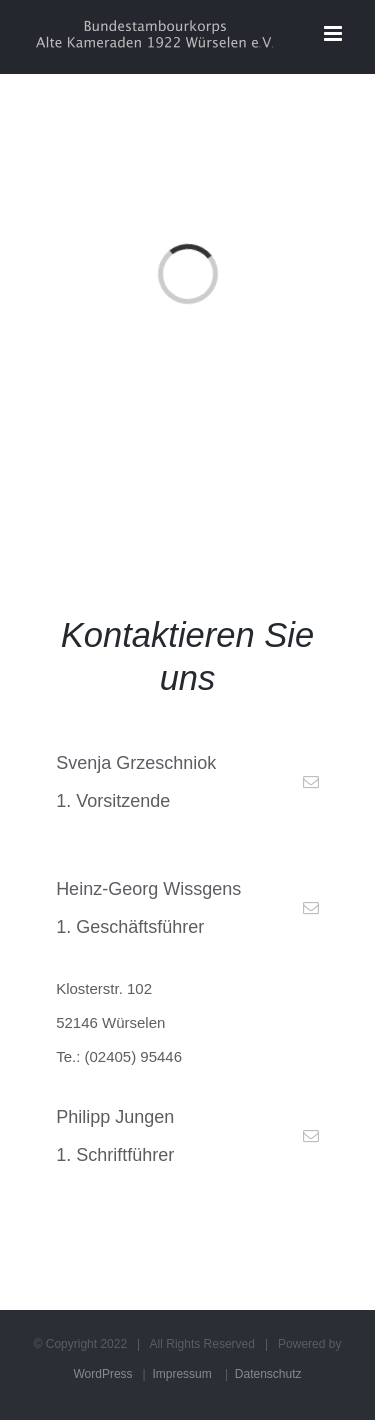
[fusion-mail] (311, 782)
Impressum (181, 1374)
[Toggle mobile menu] (334, 33)
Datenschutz (268, 1374)
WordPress (102, 1374)
